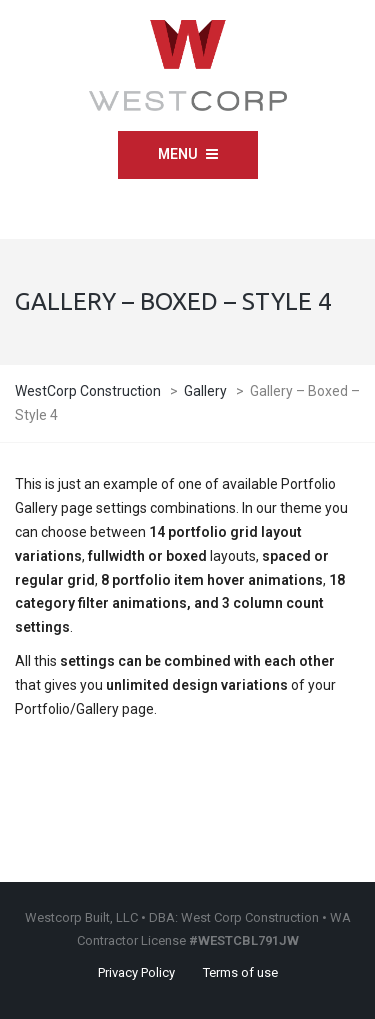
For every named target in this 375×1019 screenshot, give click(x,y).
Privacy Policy (136, 972)
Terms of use (240, 972)
